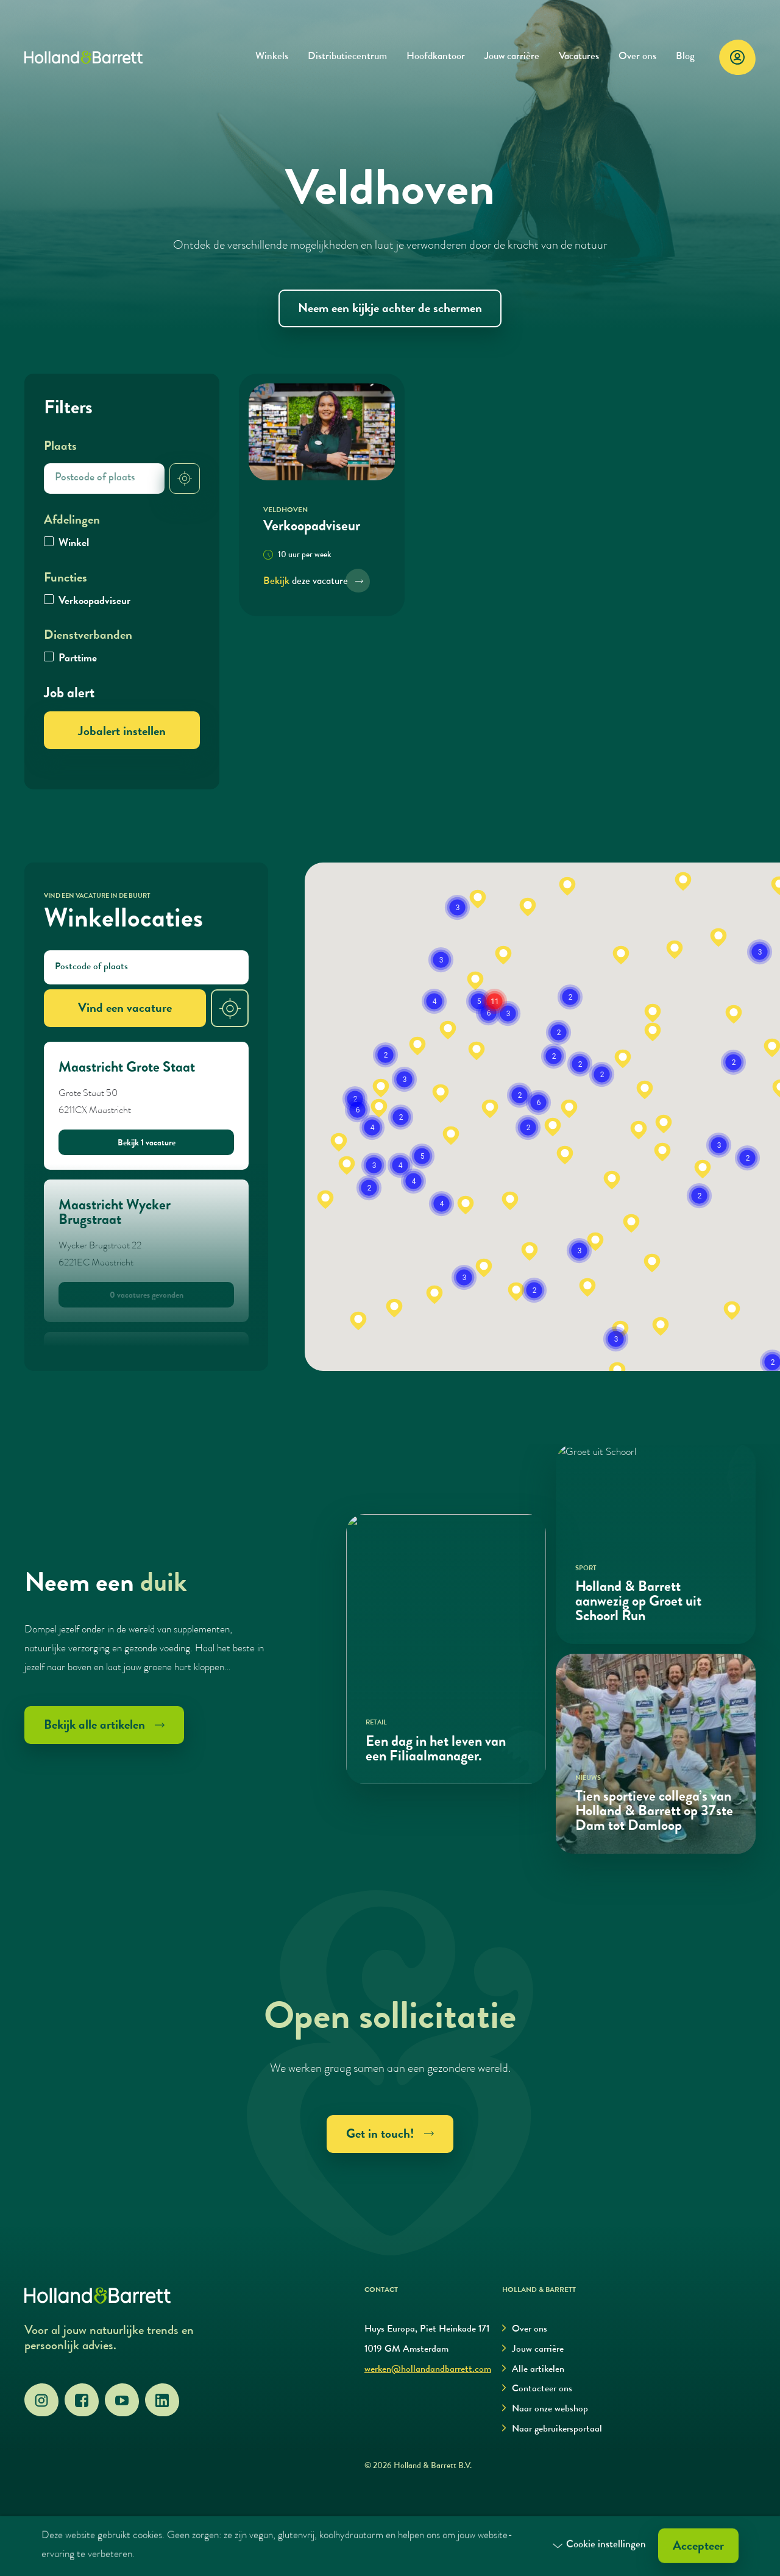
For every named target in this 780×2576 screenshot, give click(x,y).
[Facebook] (81, 2400)
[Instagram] (41, 2400)
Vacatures (579, 57)
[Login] (737, 57)
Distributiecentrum (347, 57)
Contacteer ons (537, 2389)
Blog (685, 57)
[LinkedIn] (162, 2400)
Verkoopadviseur (94, 601)
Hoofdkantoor (435, 57)
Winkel (73, 543)
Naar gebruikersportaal (552, 2429)
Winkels (271, 57)
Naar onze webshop (545, 2409)
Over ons (637, 57)
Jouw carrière (511, 57)
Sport (586, 1568)
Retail (376, 1723)
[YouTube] (122, 2400)
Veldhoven (285, 510)
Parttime (77, 658)
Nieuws (588, 1778)
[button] (358, 1321)
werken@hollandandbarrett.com (427, 2370)
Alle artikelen (533, 2369)
